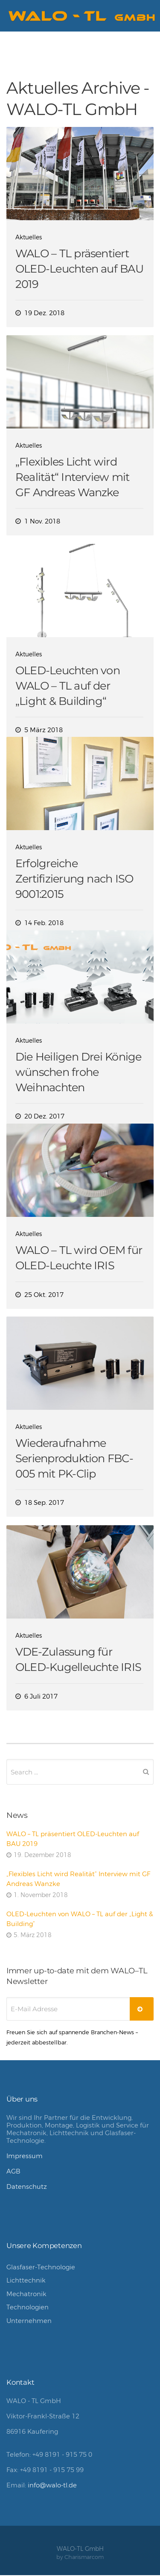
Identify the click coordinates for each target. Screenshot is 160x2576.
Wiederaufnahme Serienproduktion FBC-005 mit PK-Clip (74, 1458)
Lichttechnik (26, 2280)
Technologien (27, 2307)
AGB (13, 2171)
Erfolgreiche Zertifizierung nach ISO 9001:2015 (74, 878)
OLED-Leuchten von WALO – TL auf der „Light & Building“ (67, 685)
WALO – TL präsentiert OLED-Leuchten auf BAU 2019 (79, 268)
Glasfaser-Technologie (40, 2267)
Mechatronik (26, 2294)
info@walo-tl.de (52, 2485)
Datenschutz (26, 2186)
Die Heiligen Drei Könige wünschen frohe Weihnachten (78, 1072)
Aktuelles (28, 237)
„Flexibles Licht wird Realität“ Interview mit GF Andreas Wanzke (72, 477)
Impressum (24, 2156)
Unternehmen (29, 2321)
